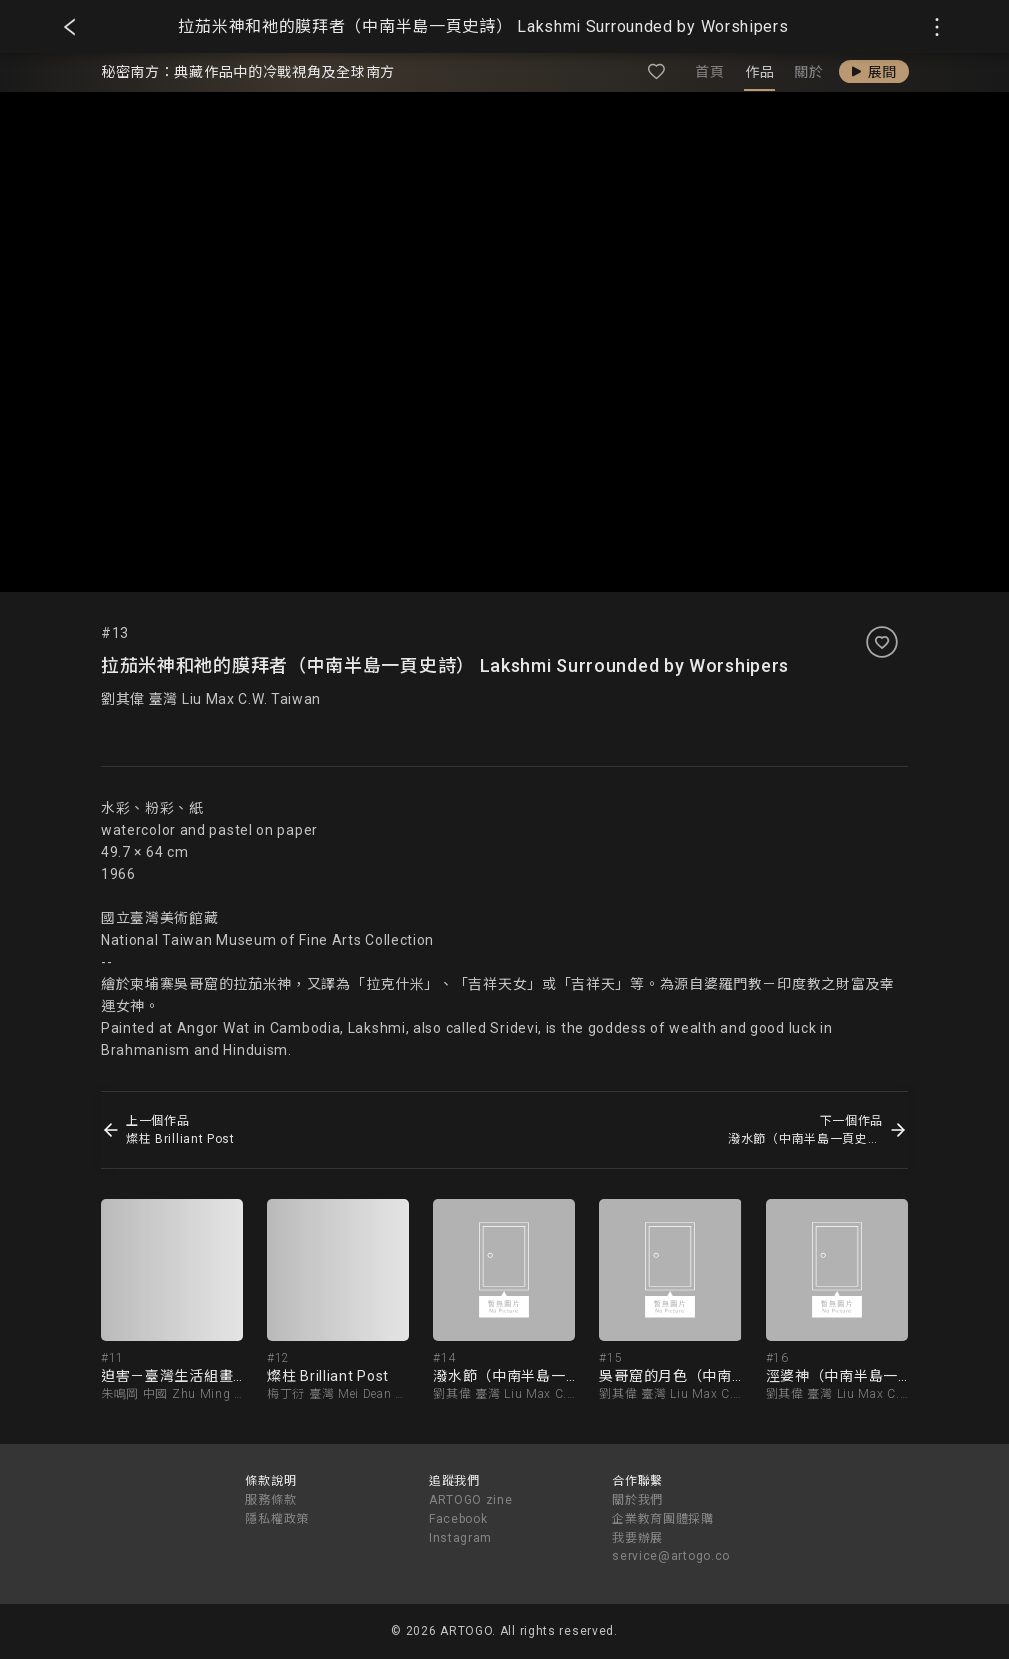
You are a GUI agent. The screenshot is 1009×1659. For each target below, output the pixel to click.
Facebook (458, 1519)
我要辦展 (637, 1538)
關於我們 (637, 1500)
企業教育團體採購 (663, 1519)
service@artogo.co (671, 1556)
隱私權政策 (277, 1519)
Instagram (460, 1538)
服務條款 (270, 1500)
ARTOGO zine (471, 1500)
